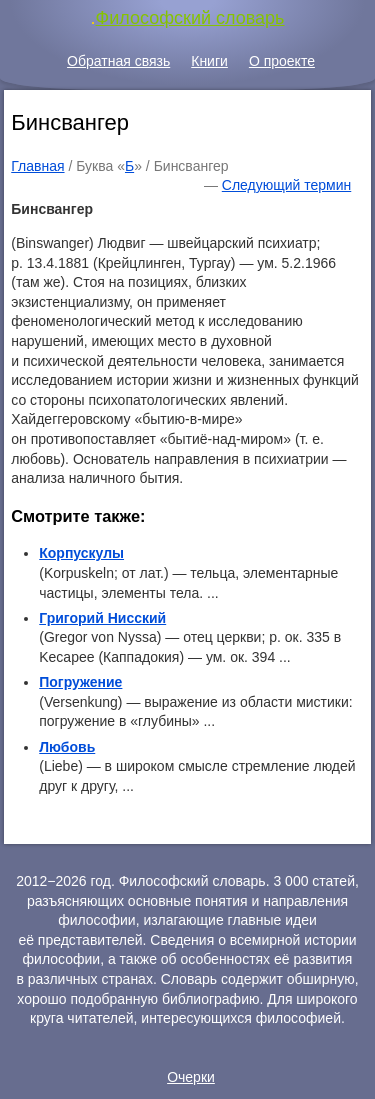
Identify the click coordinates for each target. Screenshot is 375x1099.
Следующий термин (286, 185)
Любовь (67, 747)
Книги (209, 61)
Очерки (191, 1077)
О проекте (282, 61)
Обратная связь (118, 61)
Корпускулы (81, 553)
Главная (37, 166)
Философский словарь (190, 18)
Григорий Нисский (102, 618)
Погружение (80, 682)
